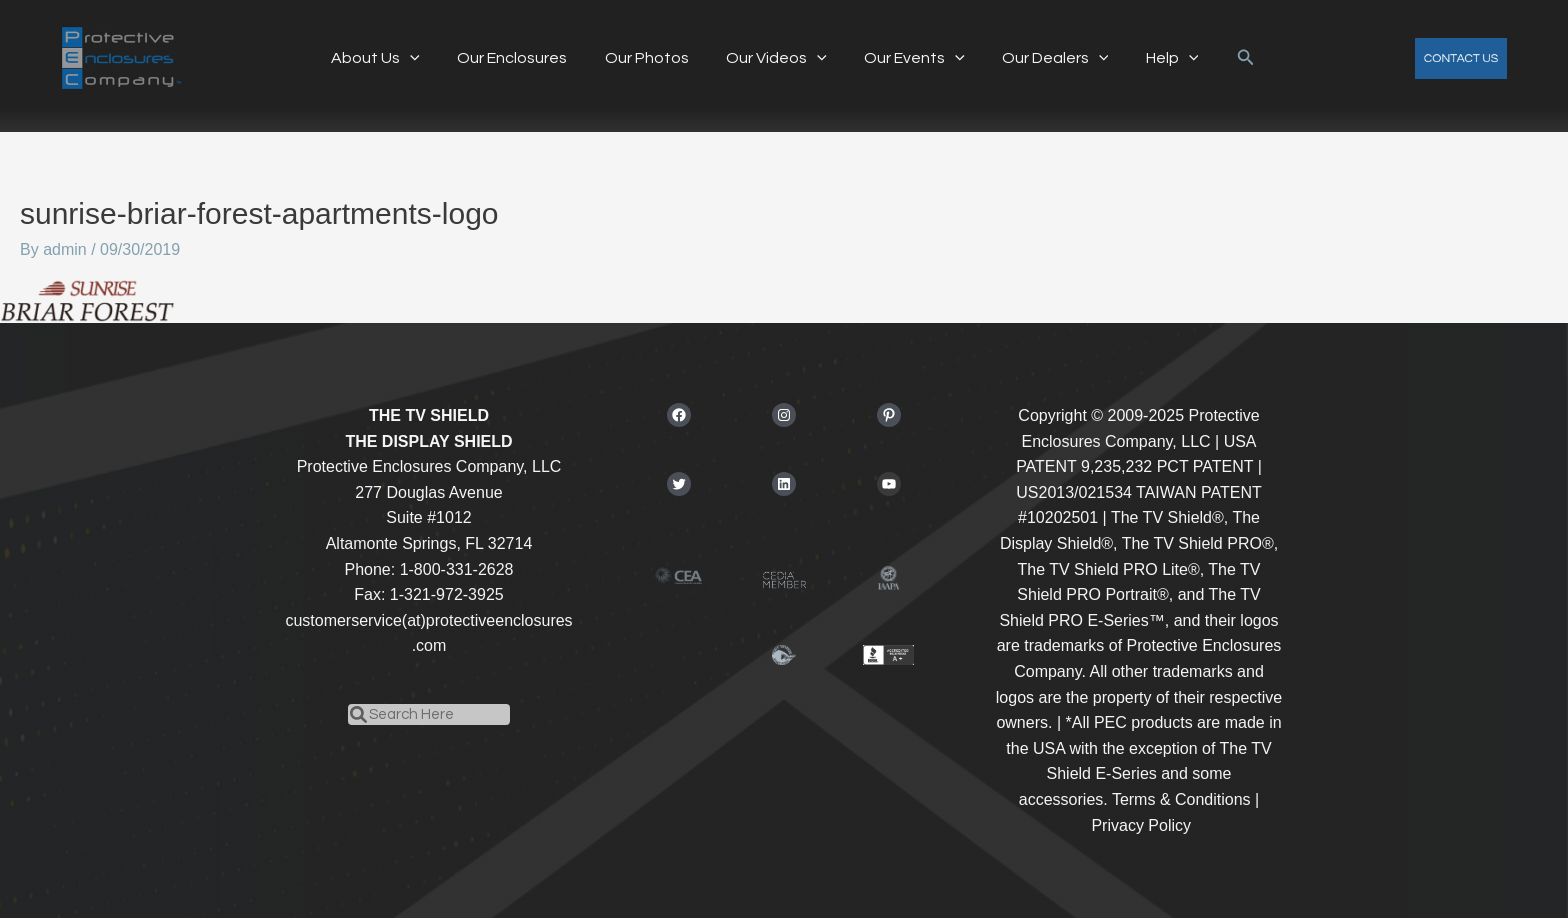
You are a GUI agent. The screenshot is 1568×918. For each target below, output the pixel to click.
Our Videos (776, 58)
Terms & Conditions (1181, 799)
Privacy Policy (1141, 825)
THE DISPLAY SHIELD (428, 441)
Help (1156, 58)
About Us (391, 58)
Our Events (909, 58)
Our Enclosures (523, 58)
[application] (426, 58)
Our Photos (652, 58)
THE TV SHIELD (429, 415)
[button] (1227, 58)
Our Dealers (1044, 58)
